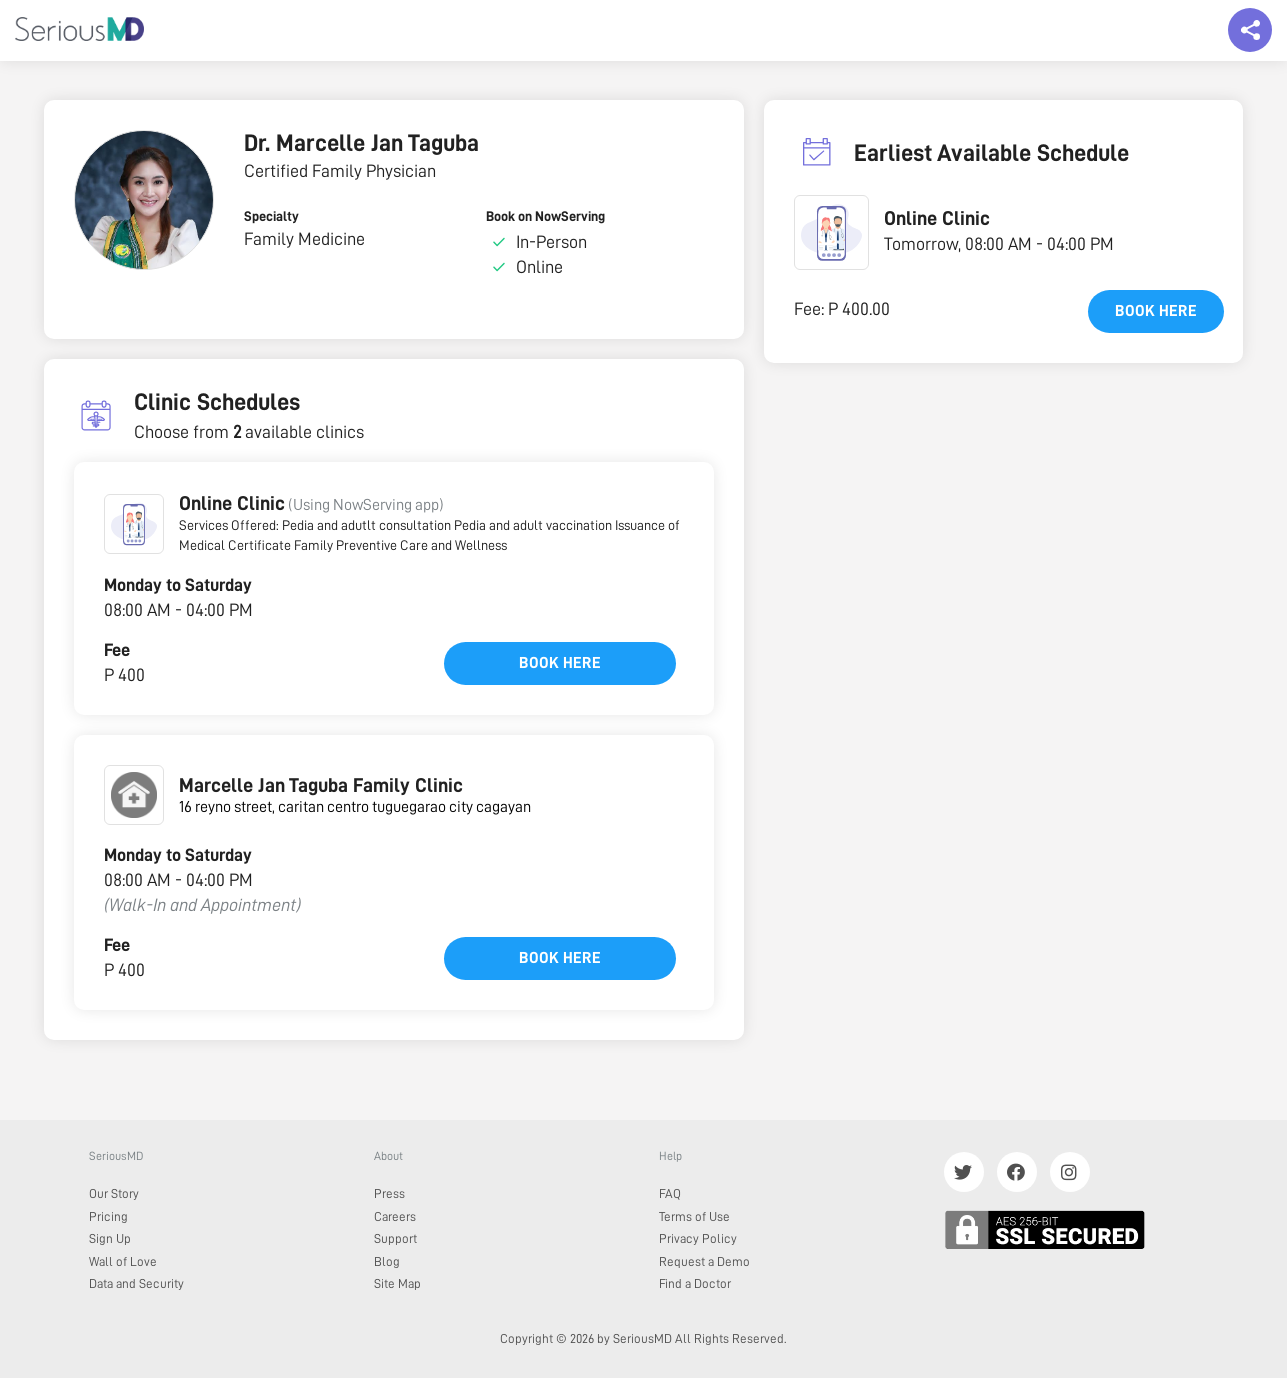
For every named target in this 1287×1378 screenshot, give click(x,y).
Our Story (114, 1193)
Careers (395, 1216)
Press (389, 1193)
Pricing (108, 1216)
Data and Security (136, 1283)
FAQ (670, 1193)
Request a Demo (704, 1261)
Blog (387, 1261)
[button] (134, 524)
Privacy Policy (698, 1238)
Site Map (397, 1283)
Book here (560, 663)
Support (395, 1238)
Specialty (271, 216)
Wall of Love (123, 1261)
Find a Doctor (695, 1283)
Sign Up (110, 1238)
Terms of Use (694, 1216)
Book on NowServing (545, 216)
